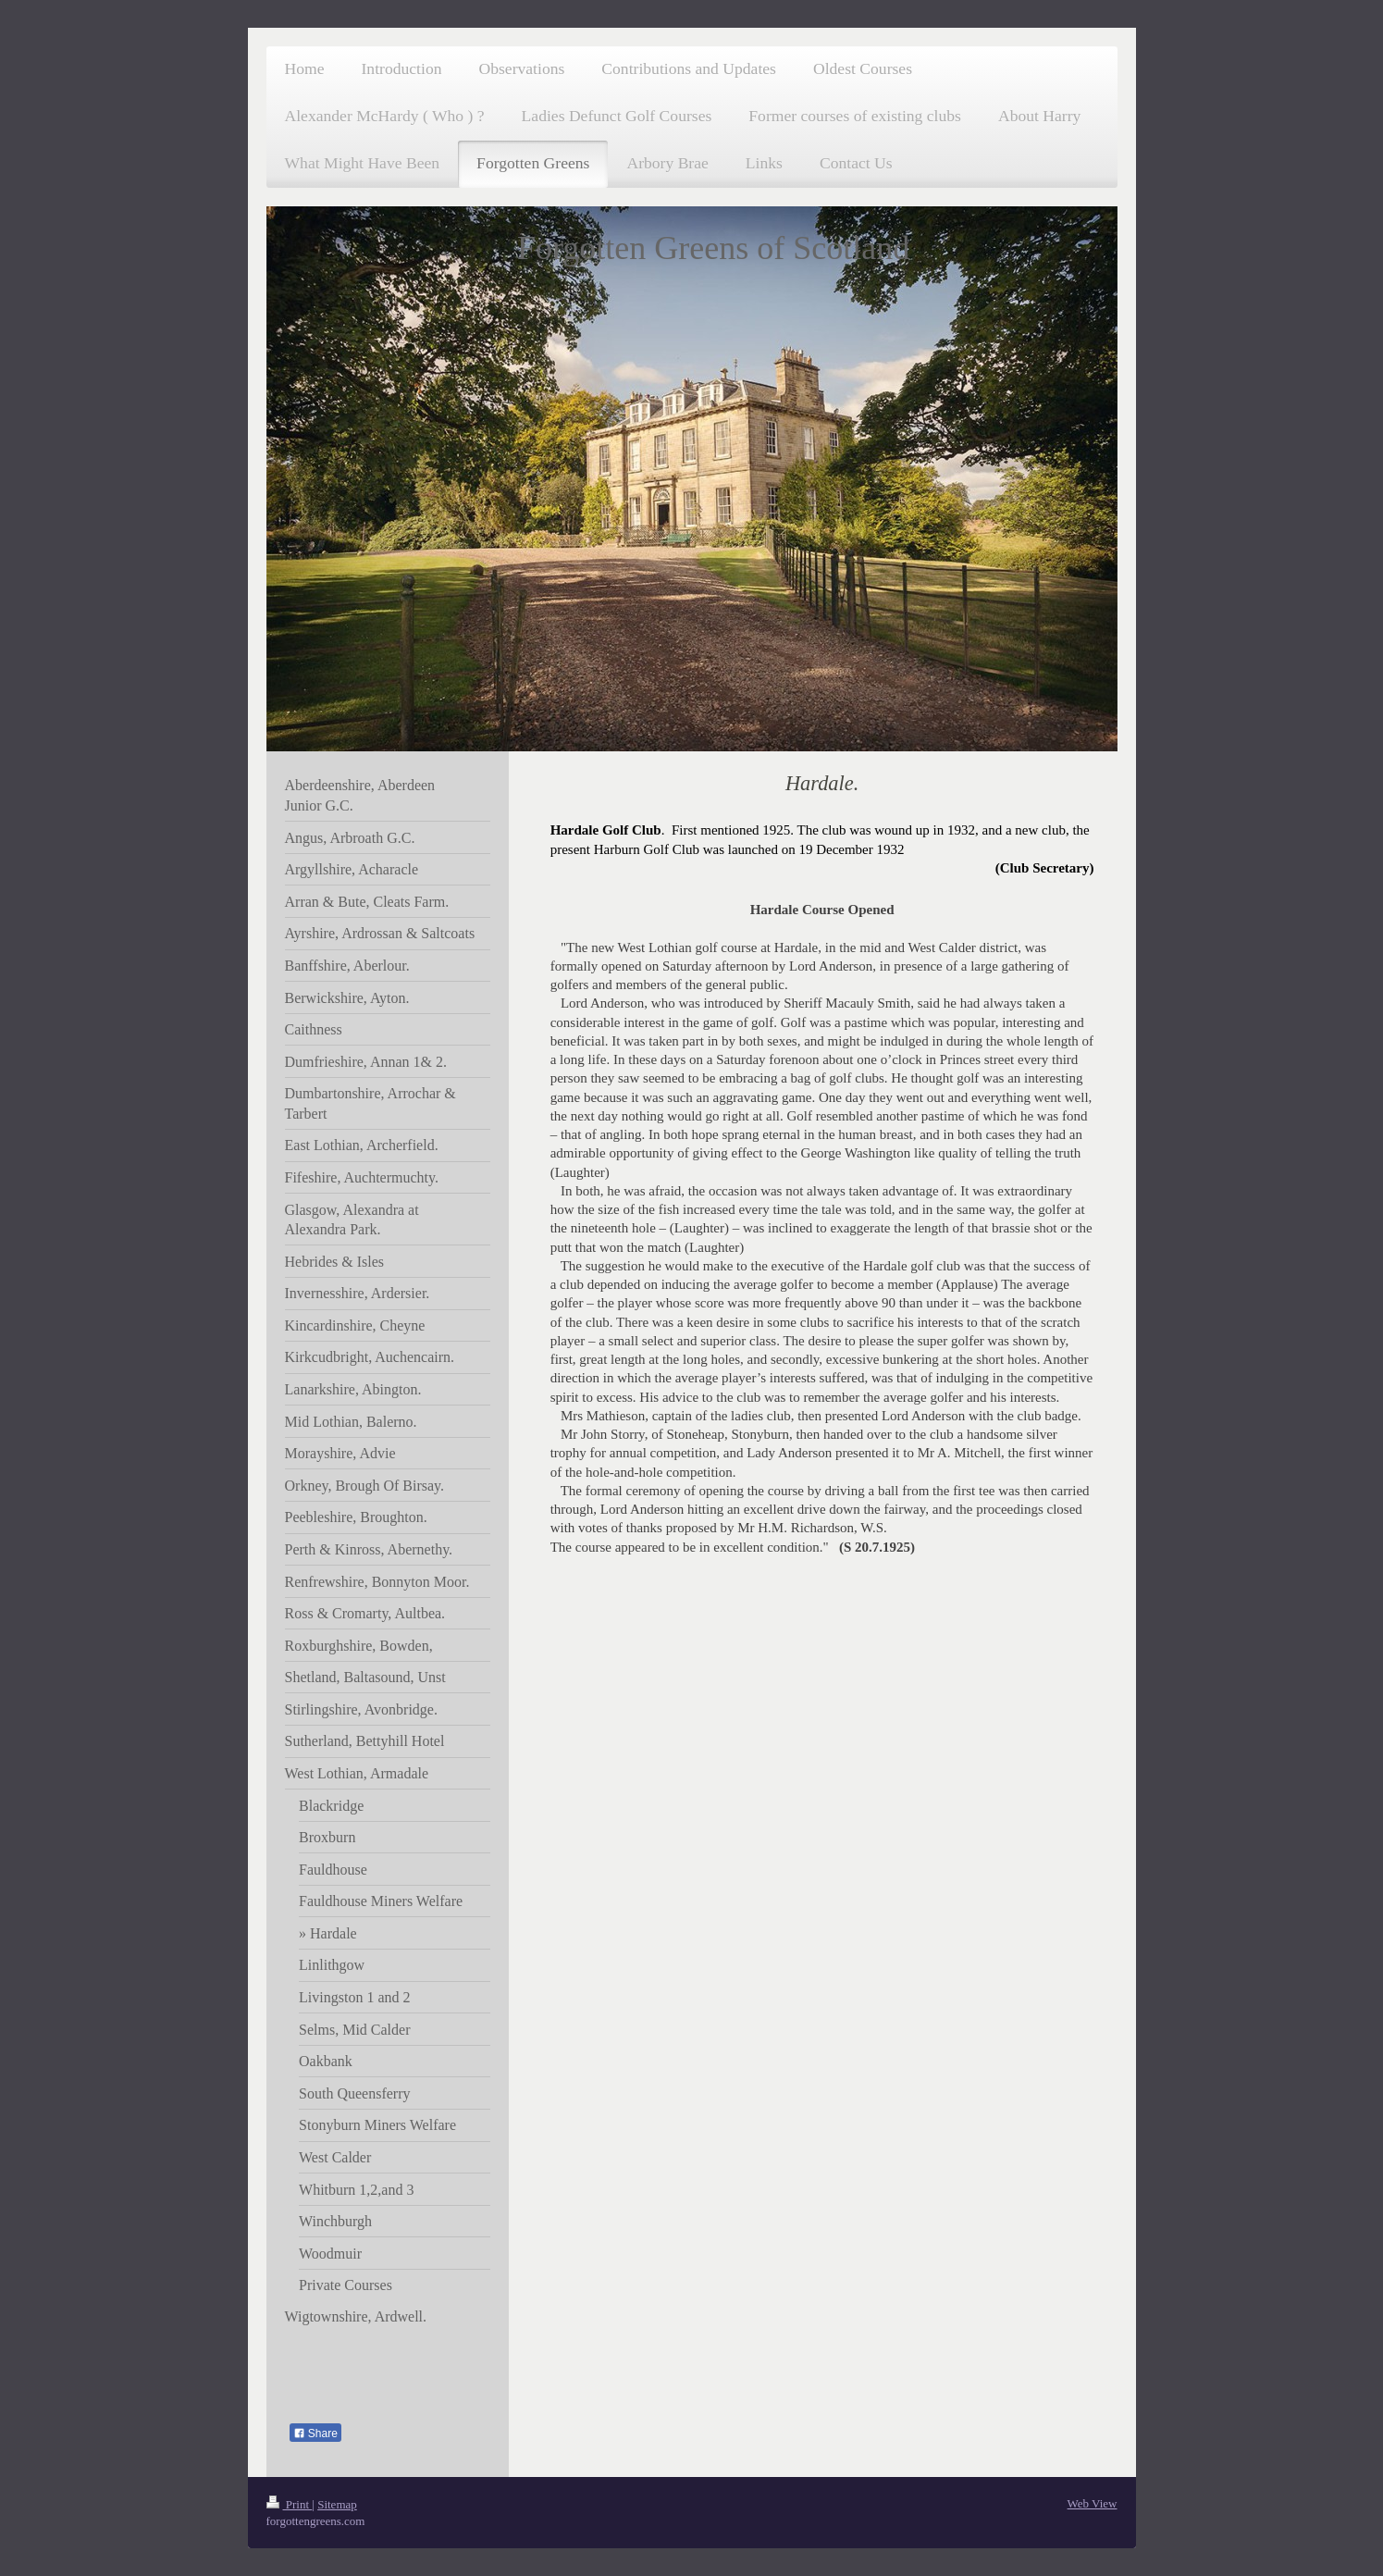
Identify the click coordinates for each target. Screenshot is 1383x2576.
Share (315, 2433)
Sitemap (337, 2504)
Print (289, 2504)
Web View (1093, 2503)
